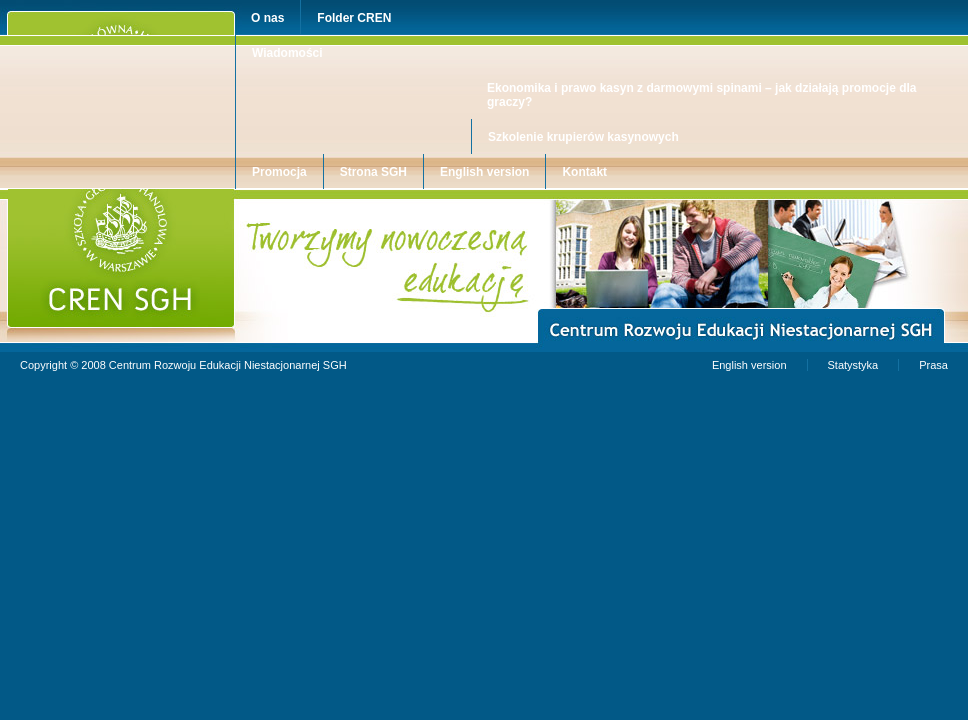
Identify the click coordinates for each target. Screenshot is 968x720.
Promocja (279, 172)
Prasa (933, 365)
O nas (267, 18)
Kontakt (584, 172)
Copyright (43, 365)
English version (484, 172)
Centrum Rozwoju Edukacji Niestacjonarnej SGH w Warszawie (162, 195)
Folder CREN (354, 18)
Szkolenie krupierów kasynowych (583, 137)
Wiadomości (287, 53)
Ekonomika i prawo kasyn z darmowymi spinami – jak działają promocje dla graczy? (701, 95)
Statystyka (853, 365)
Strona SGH (373, 172)
